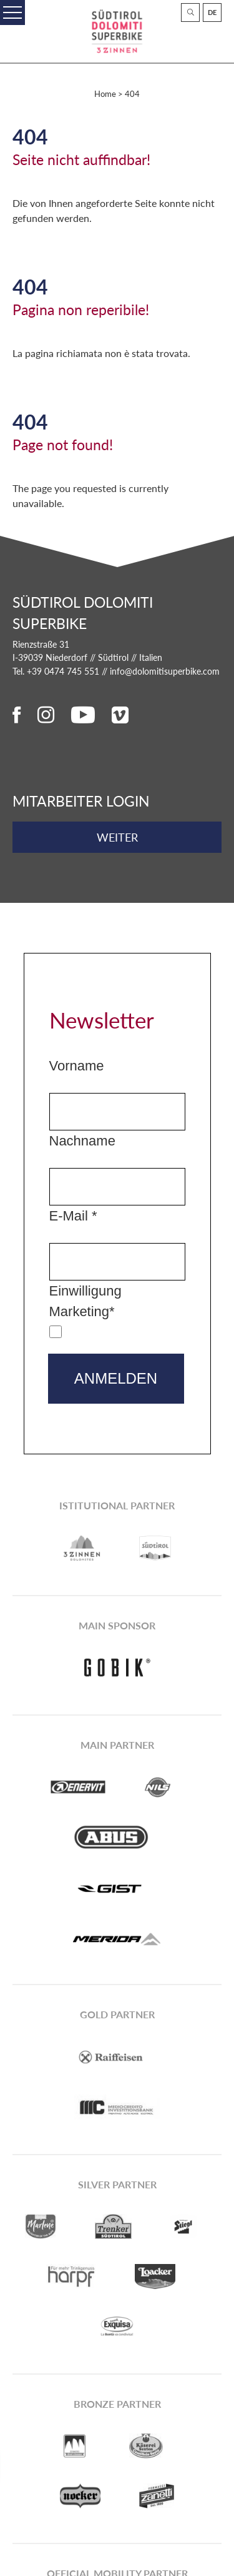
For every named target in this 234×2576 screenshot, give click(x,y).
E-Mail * (73, 1216)
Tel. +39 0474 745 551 (55, 671)
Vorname (76, 1066)
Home (105, 94)
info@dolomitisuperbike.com (165, 671)
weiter (117, 837)
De (212, 12)
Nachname (82, 1141)
